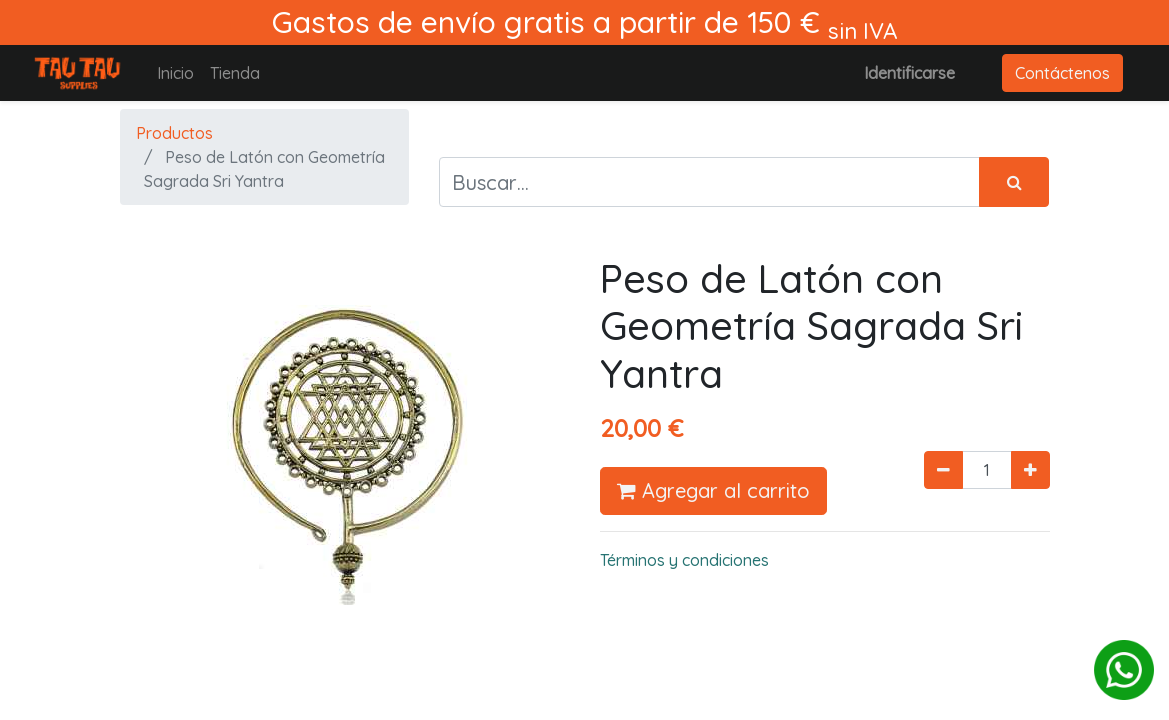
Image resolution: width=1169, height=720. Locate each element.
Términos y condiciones (684, 560)
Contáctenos (1062, 73)
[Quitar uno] (943, 470)
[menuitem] (175, 73)
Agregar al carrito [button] (713, 490)
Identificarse (909, 73)
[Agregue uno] (1030, 470)
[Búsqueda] (1014, 182)
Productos (174, 133)
